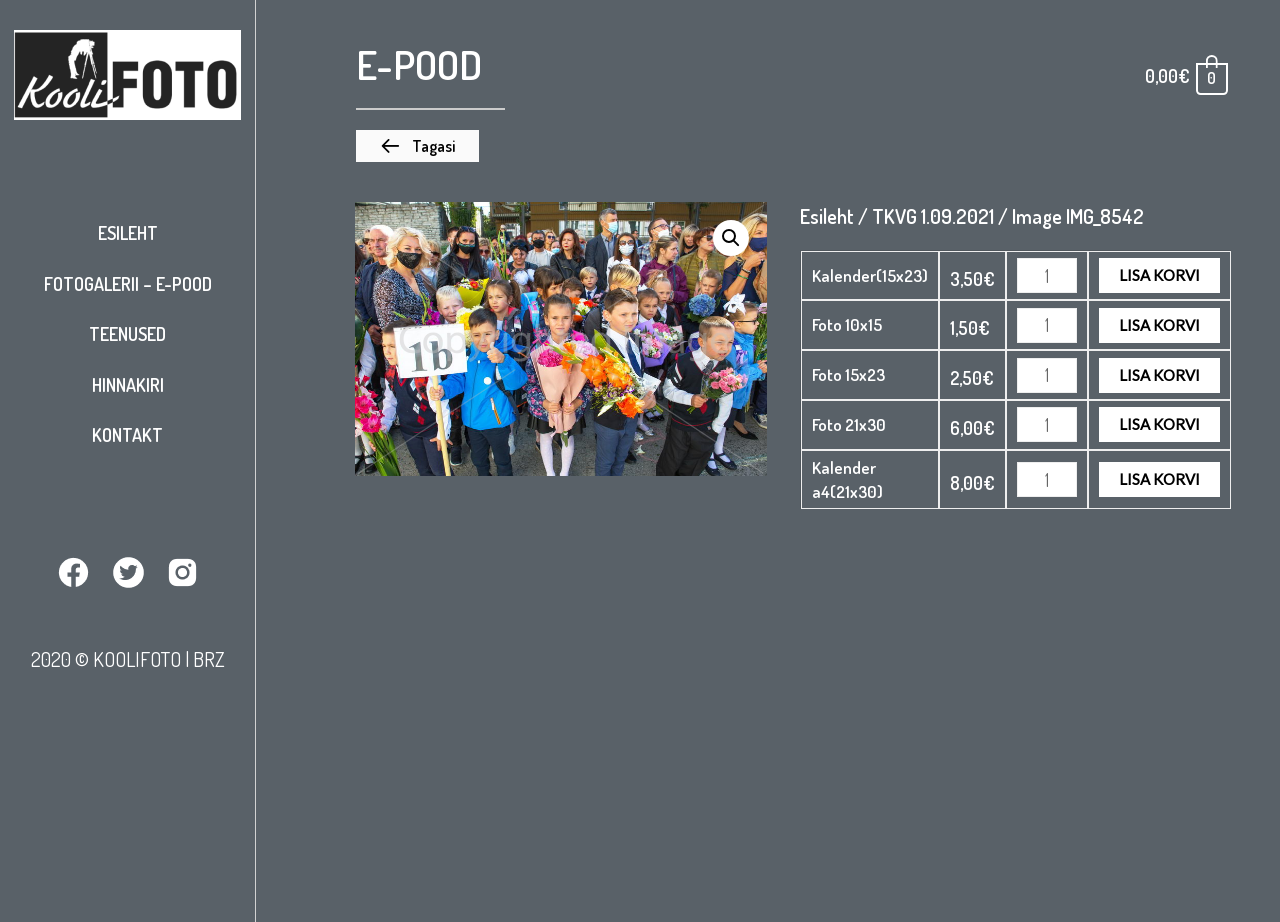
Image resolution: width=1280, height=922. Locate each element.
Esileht (128, 233)
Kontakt (127, 435)
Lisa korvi (1159, 275)
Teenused (127, 334)
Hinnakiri (128, 385)
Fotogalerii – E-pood (128, 284)
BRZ (209, 659)
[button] (417, 146)
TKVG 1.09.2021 (933, 216)
